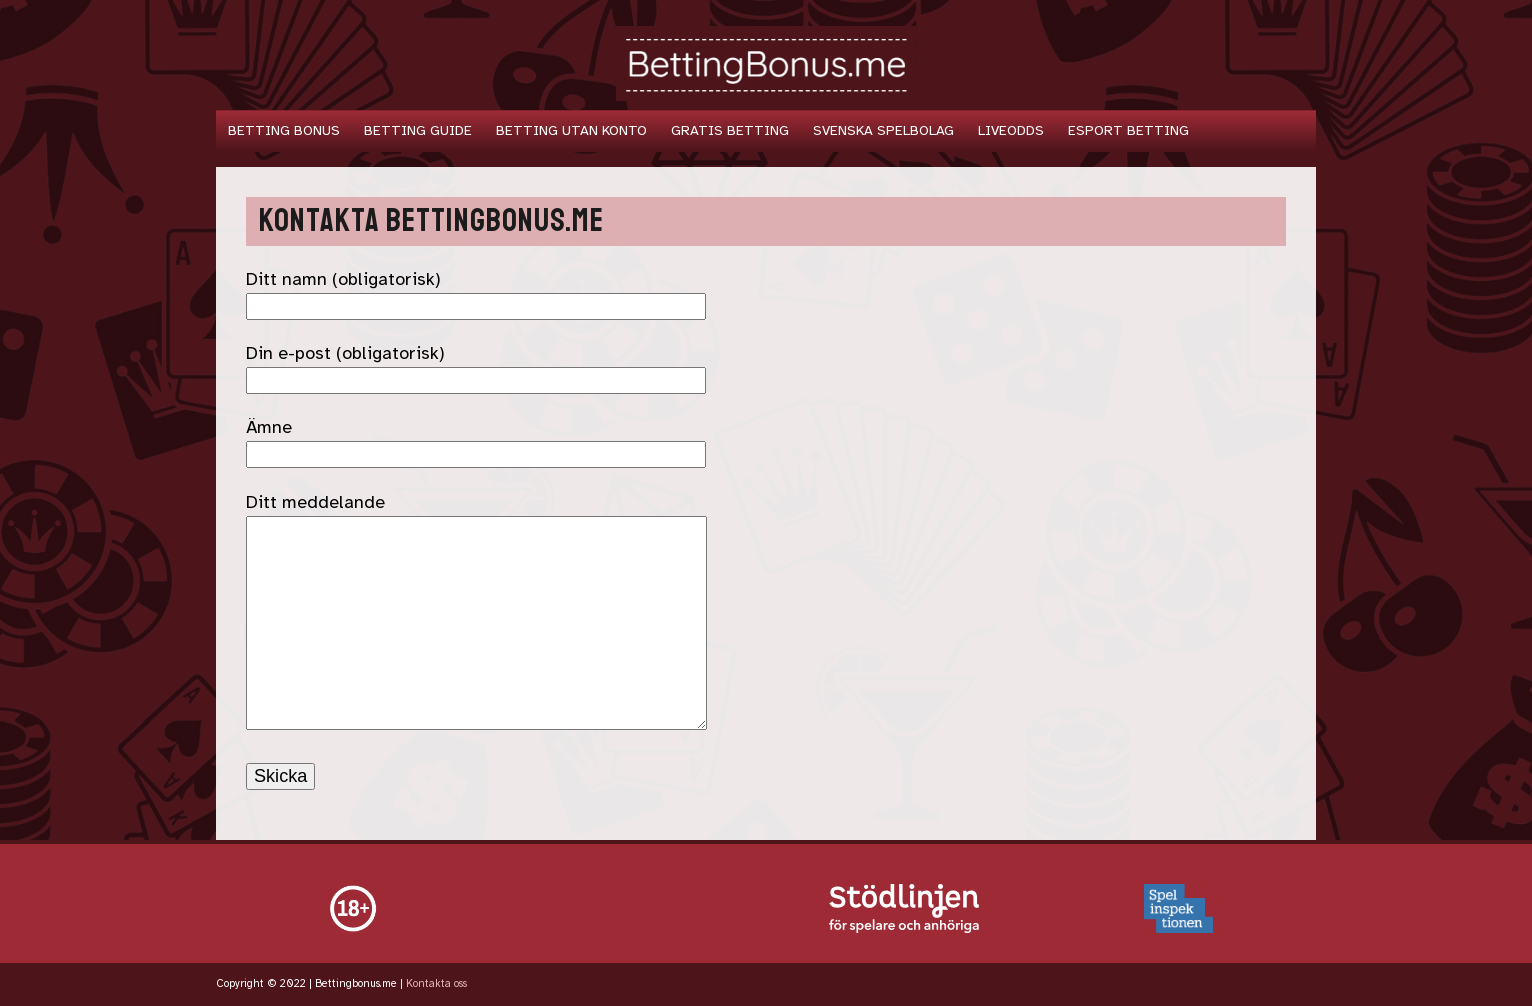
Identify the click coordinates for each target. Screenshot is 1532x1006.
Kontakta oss (436, 983)
